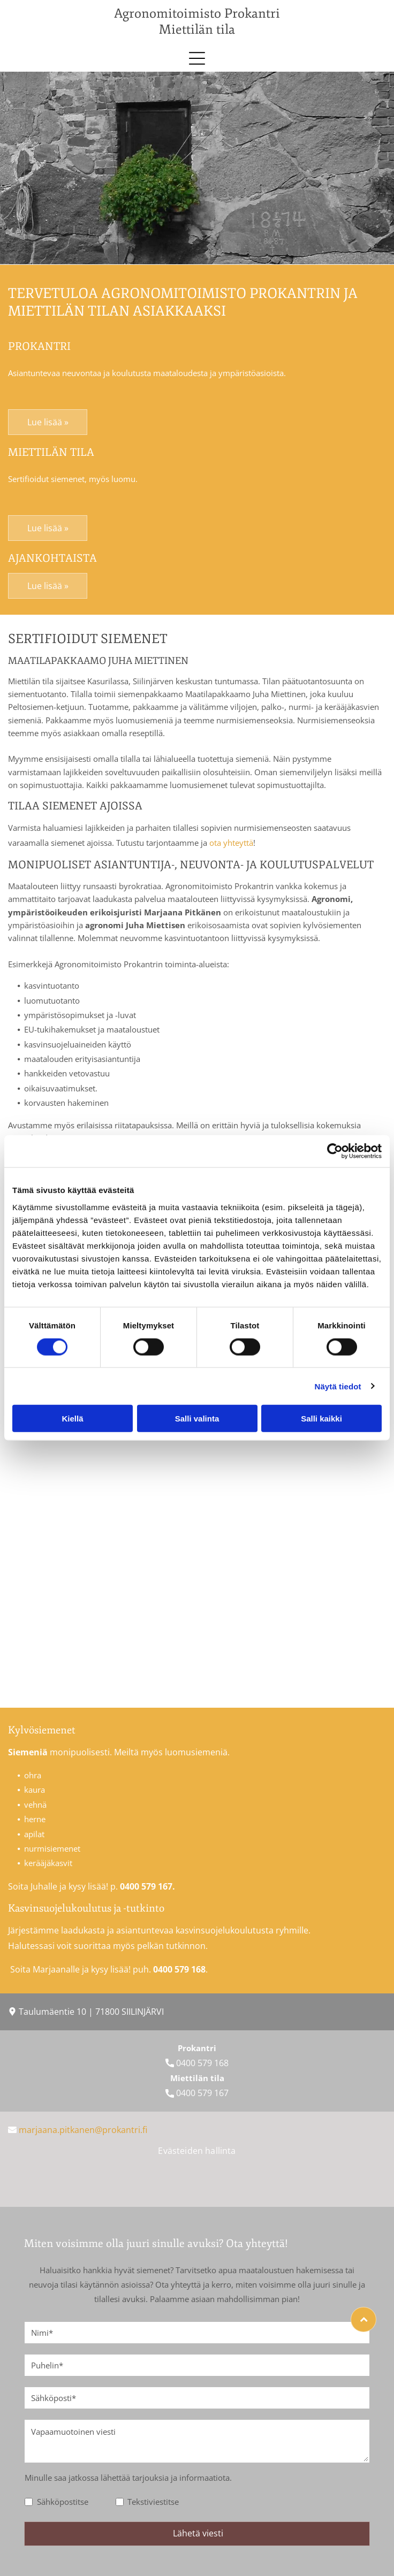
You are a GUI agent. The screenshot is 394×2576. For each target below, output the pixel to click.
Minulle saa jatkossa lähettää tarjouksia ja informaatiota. (128, 2477)
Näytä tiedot (338, 1385)
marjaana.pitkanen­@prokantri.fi (83, 2130)
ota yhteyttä (231, 842)
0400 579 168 (202, 2063)
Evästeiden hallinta (197, 2151)
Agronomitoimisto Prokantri (197, 13)
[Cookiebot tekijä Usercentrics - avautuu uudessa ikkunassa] (335, 1151)
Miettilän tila (197, 29)
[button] (197, 58)
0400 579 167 (202, 2093)
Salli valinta (197, 1418)
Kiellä (72, 1418)
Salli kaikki (321, 1418)
